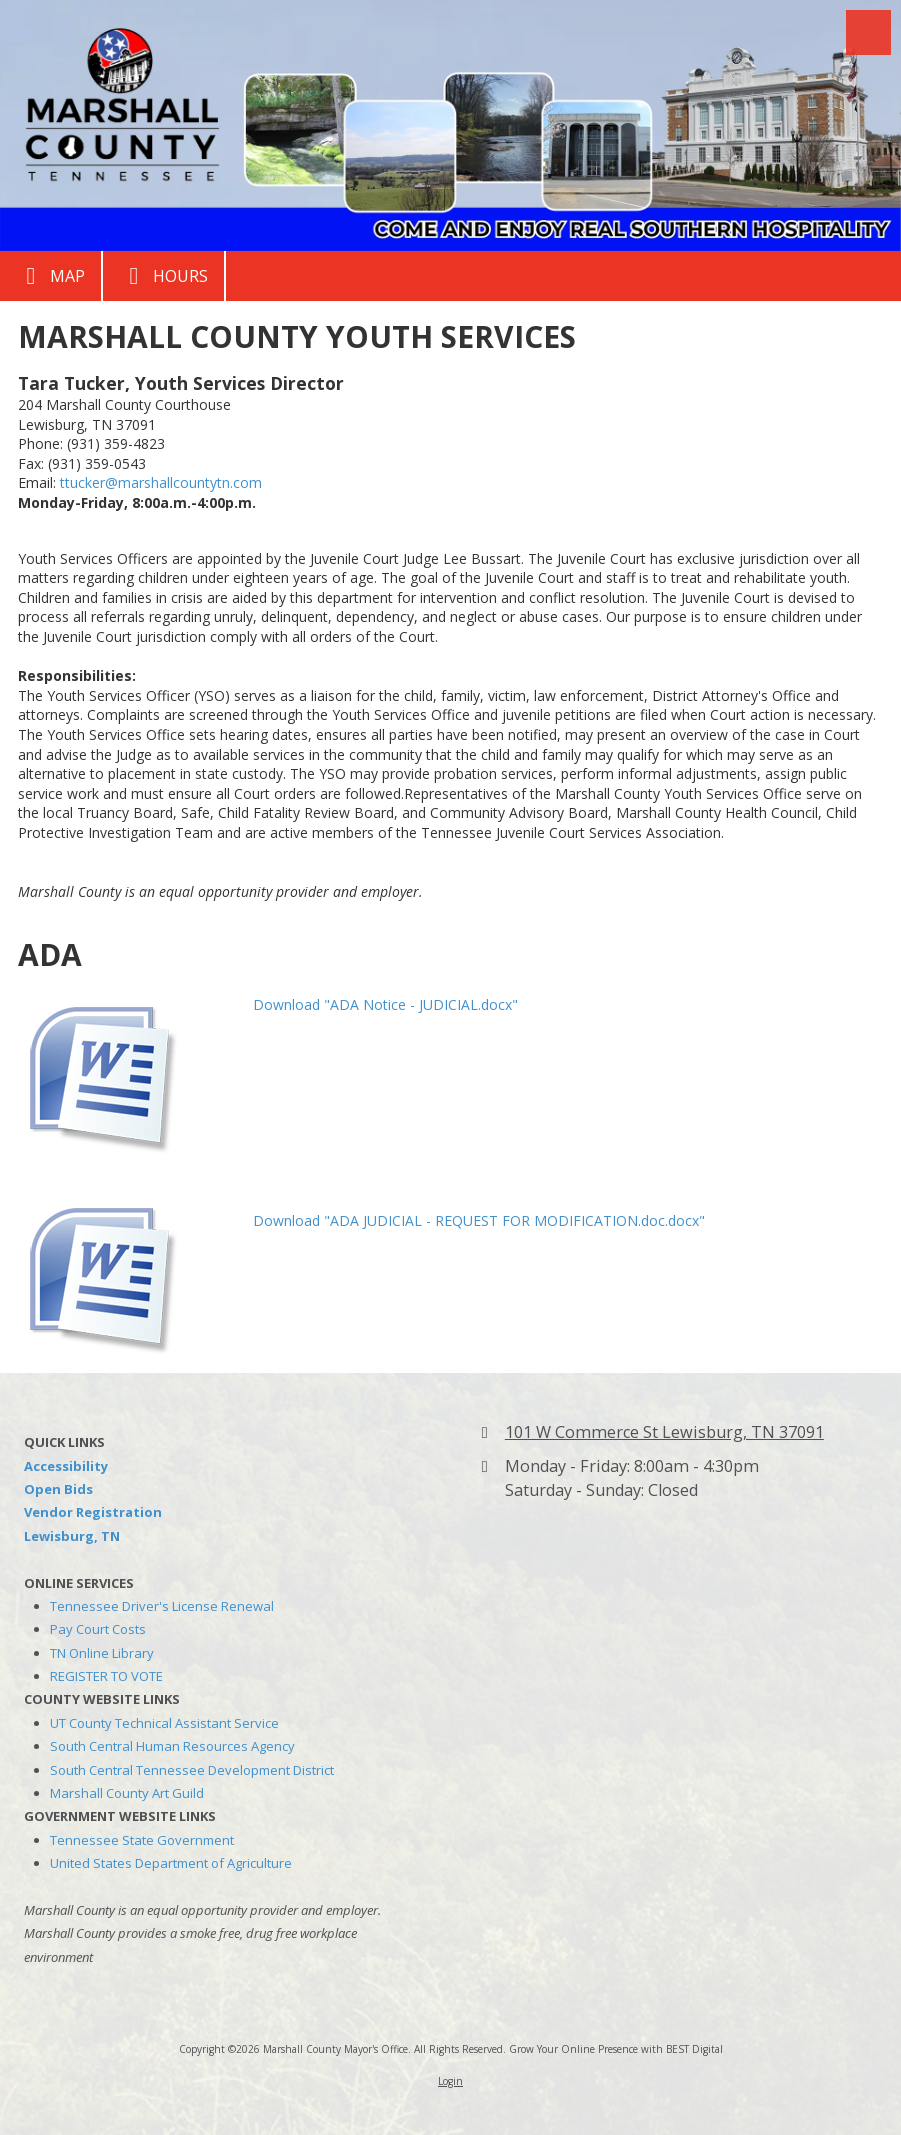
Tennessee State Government (142, 1840)
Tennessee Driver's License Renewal (162, 1606)
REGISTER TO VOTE (106, 1676)
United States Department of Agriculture (171, 1863)
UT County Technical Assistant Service (164, 1723)
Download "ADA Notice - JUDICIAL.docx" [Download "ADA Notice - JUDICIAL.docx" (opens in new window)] (385, 1004)
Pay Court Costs (98, 1629)
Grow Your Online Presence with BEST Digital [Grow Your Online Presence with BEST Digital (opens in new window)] (616, 2049)
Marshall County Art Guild (127, 1793)
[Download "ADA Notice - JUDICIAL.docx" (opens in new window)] (128, 1071)
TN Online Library (102, 1653)
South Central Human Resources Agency (172, 1746)
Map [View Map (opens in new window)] (50, 276)
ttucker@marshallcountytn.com (161, 482)
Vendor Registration (93, 1512)
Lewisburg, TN (72, 1536)
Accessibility (66, 1466)
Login (450, 2081)
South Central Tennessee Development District (192, 1770)
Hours (163, 276)
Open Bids (58, 1489)
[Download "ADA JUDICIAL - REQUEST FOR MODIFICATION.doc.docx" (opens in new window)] (128, 1272)
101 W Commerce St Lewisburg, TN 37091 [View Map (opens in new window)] (664, 1432)
